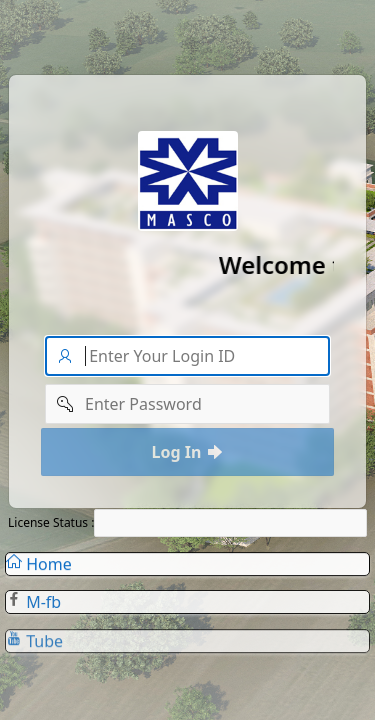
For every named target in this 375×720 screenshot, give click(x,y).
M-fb (33, 605)
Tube (34, 645)
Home (39, 566)
